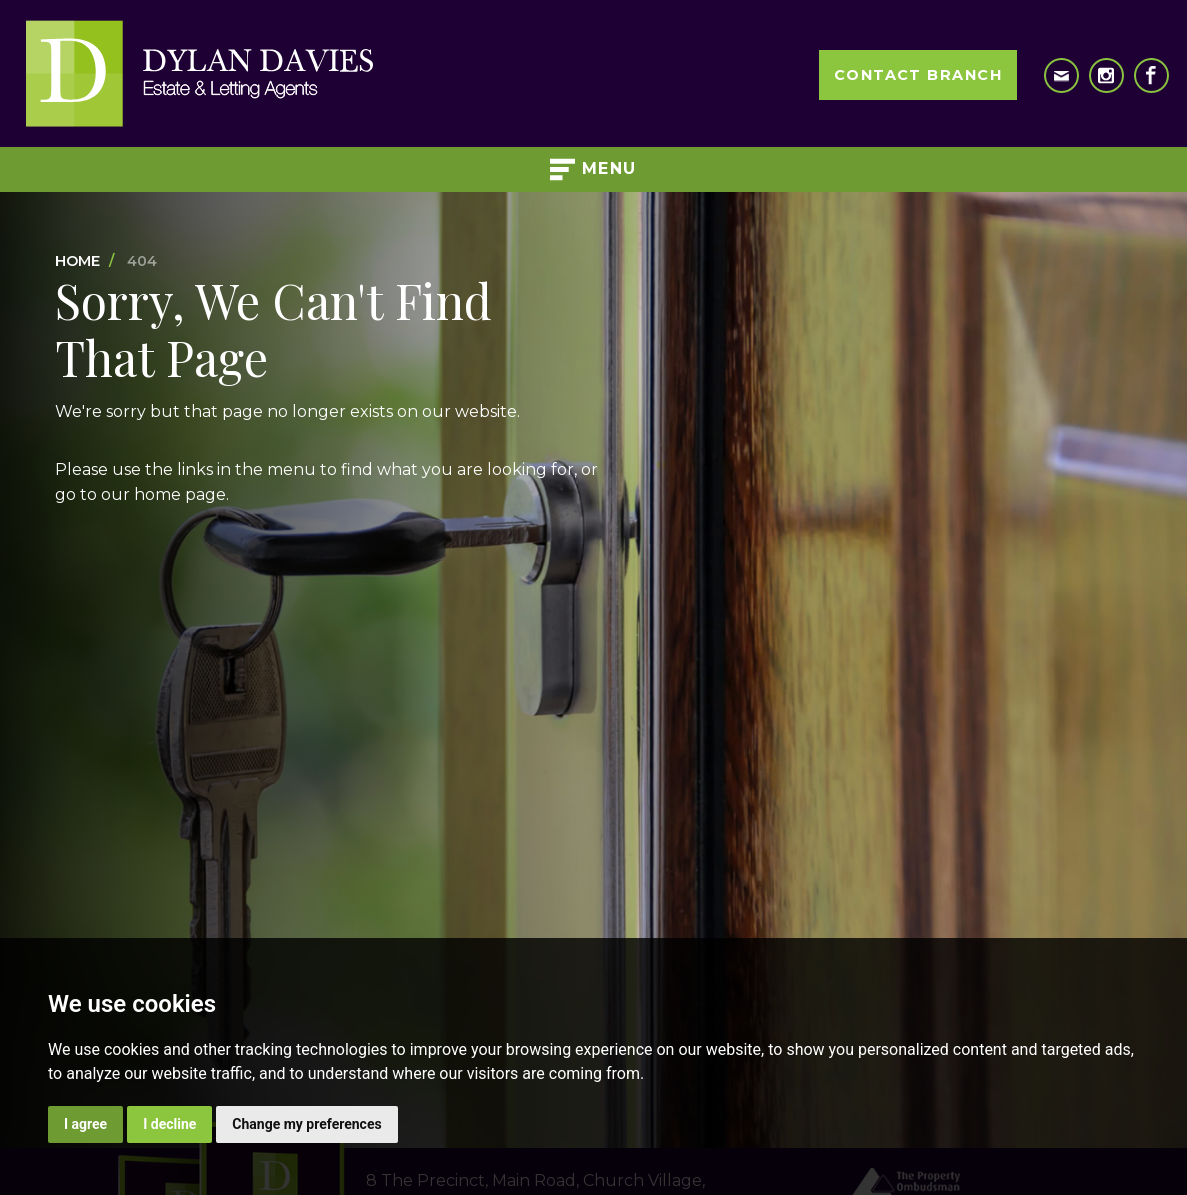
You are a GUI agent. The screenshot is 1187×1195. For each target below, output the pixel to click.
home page (180, 494)
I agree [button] (85, 1124)
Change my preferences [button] (306, 1124)
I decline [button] (169, 1124)
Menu (593, 169)
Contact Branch (918, 75)
